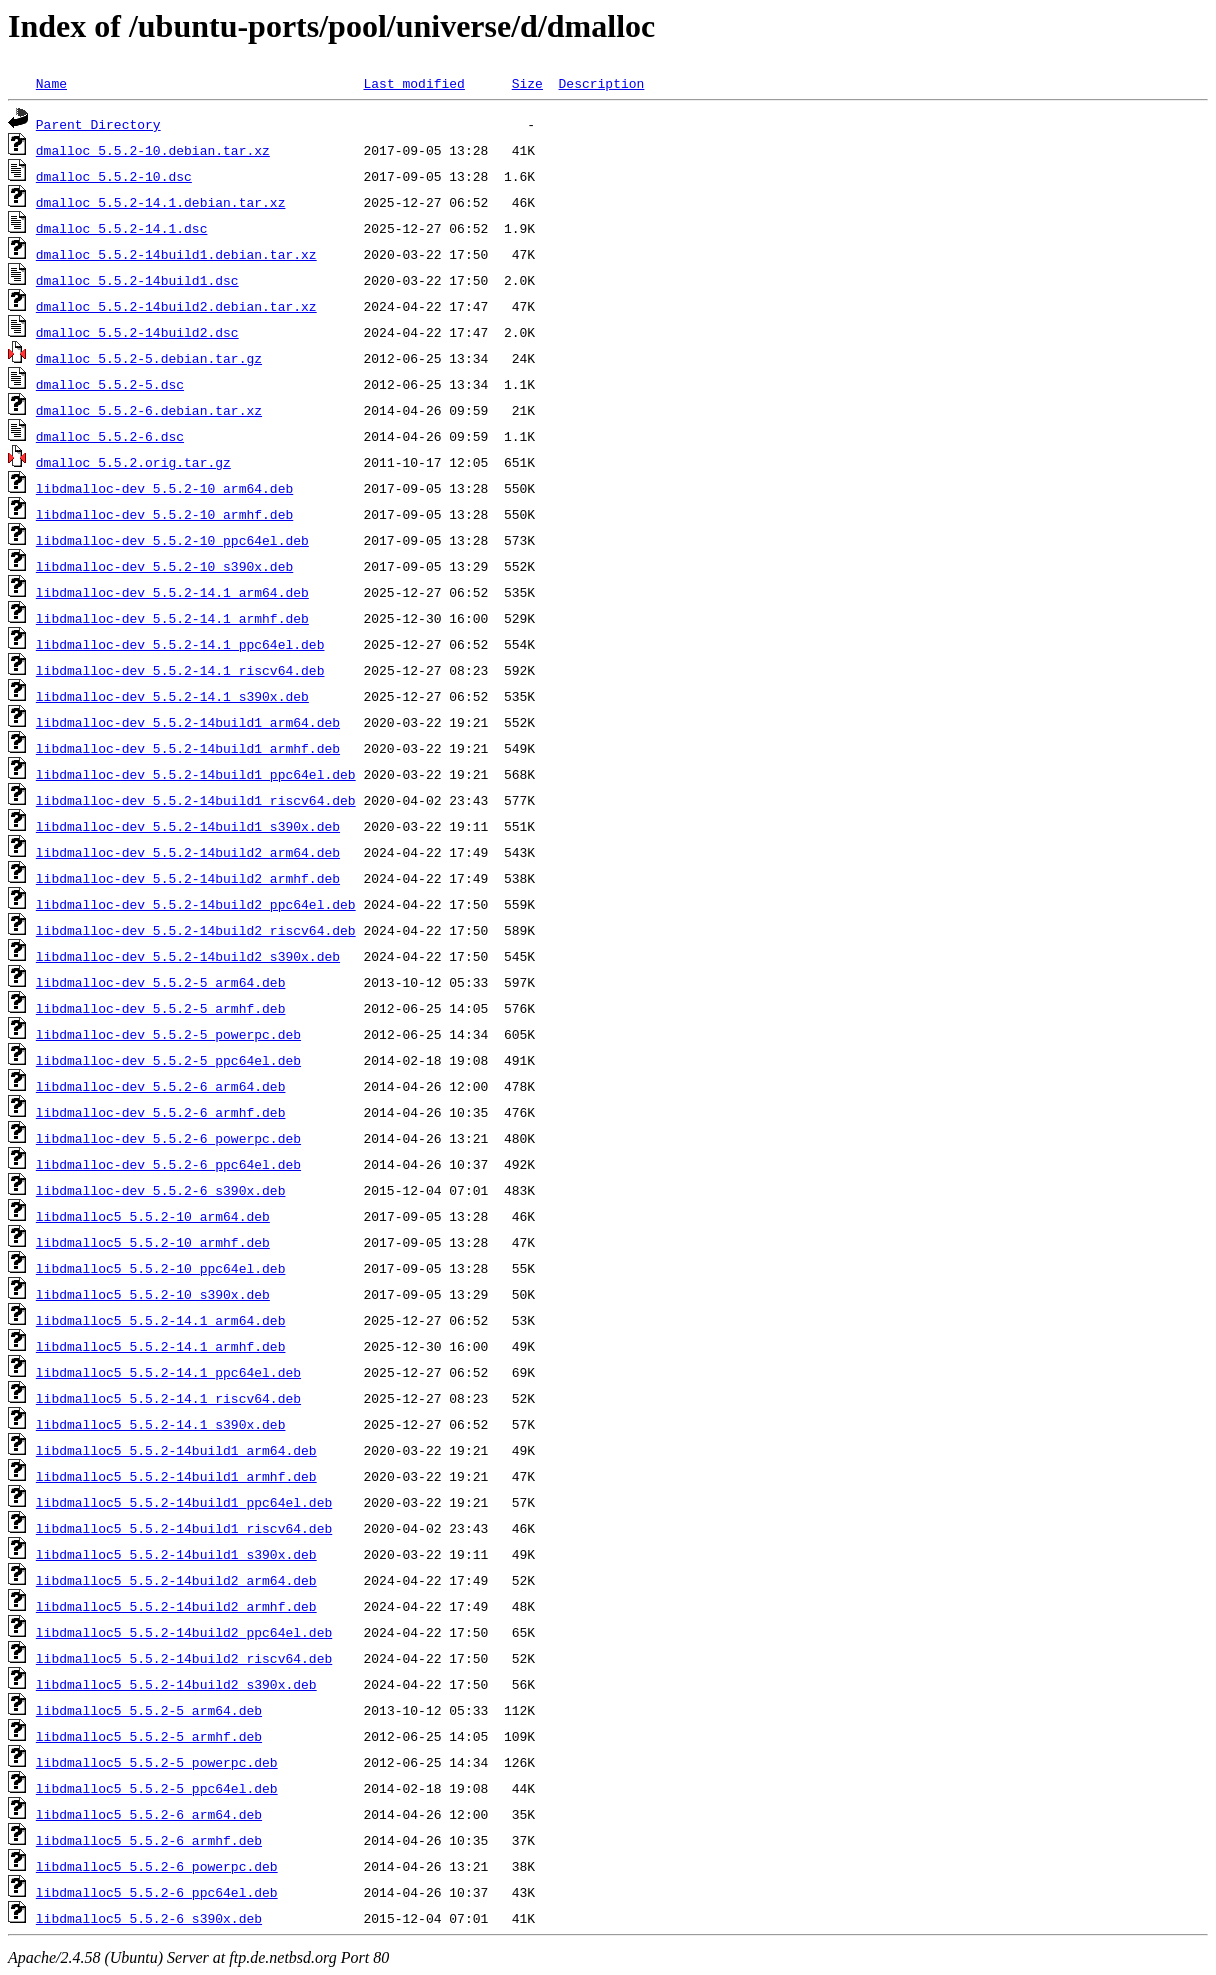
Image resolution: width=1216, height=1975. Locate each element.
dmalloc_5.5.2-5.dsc (110, 384)
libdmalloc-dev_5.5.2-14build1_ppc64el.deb (196, 774)
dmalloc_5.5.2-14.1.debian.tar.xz (161, 202)
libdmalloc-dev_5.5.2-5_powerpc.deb (168, 1034)
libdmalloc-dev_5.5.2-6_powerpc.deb (168, 1138)
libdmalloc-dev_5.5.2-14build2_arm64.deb (188, 852)
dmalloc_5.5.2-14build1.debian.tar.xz (176, 254)
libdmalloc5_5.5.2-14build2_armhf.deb (176, 1606)
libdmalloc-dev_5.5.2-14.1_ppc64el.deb (180, 644)
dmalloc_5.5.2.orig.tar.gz (133, 462)
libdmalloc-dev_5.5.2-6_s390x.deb (161, 1190)
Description (601, 83)
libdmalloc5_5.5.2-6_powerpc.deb (157, 1866)
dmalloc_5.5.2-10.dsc (114, 176)
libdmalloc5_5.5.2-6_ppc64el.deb (157, 1892)
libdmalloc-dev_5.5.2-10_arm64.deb (164, 488)
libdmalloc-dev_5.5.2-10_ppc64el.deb (172, 540)
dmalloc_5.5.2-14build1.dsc (137, 280)
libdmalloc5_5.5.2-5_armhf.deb (149, 1736)
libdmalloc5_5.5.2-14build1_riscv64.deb (184, 1528)
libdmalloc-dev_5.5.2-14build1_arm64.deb (188, 722)
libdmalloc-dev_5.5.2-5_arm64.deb (161, 982)
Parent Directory (98, 124)
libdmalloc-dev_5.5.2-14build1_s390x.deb (188, 826)
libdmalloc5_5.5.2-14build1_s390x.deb (176, 1554)
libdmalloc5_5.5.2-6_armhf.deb (149, 1840)
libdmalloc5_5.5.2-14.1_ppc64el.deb (168, 1372)
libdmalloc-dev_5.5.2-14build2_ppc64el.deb (196, 904)
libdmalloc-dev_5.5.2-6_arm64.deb (161, 1086)
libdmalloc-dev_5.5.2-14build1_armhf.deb (188, 748)
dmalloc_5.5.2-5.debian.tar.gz (149, 358)
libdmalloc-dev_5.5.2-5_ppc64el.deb (168, 1060)
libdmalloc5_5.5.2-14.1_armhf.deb (161, 1346)
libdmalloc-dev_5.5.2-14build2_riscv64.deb (196, 930)
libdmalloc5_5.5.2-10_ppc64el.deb (161, 1268)
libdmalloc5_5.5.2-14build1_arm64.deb (176, 1450)
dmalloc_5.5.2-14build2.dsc (137, 332)
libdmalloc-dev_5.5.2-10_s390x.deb (164, 566)
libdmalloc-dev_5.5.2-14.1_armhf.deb (172, 618)
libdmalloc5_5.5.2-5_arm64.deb (149, 1710)
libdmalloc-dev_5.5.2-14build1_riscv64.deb (196, 800)
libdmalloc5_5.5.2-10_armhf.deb (153, 1242)
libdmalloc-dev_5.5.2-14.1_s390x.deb (172, 696)
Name (51, 83)
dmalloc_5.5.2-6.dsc (110, 436)
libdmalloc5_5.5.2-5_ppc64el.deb (157, 1788)
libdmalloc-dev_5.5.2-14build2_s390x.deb (188, 956)
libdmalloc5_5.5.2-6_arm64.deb (149, 1814)
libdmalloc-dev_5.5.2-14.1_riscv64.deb (180, 670)
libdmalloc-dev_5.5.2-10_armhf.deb (164, 514)
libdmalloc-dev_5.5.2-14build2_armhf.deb (188, 878)
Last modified (413, 83)
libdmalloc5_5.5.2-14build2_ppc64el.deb (184, 1632)
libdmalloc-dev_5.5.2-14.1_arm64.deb (172, 592)
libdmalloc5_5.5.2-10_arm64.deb (153, 1216)
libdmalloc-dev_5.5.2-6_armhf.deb (161, 1112)
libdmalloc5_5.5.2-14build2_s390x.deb (176, 1684)
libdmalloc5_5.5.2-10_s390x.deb (153, 1294)
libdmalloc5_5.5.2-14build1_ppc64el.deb (184, 1502)
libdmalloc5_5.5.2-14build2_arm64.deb (176, 1580)
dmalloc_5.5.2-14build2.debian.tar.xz (176, 306)
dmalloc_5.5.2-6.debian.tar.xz (149, 410)
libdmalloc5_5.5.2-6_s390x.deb (149, 1918)
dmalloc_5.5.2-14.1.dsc (122, 228)
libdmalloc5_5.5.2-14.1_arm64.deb (161, 1320)
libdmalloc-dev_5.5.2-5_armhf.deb (161, 1008)
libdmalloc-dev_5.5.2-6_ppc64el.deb (168, 1164)
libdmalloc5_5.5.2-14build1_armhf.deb (176, 1476)
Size (527, 83)
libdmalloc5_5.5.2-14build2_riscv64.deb (184, 1658)
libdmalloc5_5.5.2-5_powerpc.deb (157, 1762)
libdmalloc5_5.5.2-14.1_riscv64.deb (168, 1398)
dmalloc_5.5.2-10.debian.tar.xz (153, 150)
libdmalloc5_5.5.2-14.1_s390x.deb (161, 1424)
